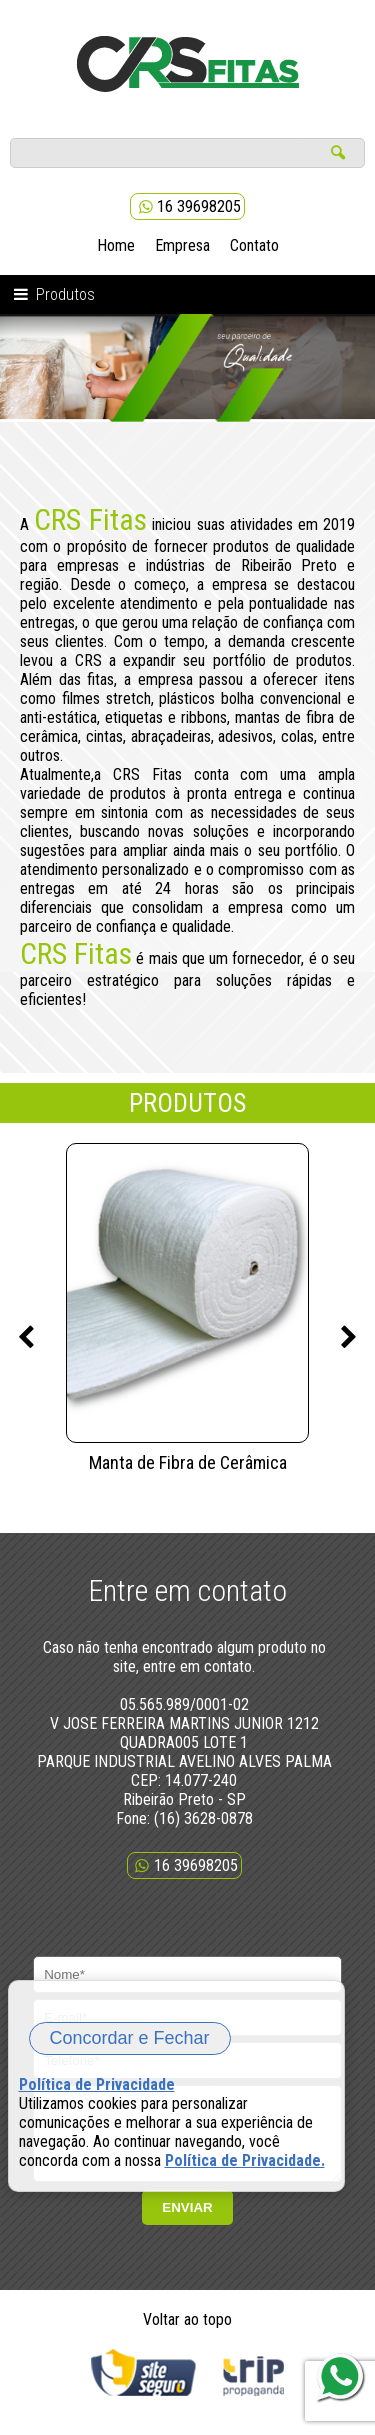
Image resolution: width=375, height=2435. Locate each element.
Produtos (52, 294)
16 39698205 (187, 206)
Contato (254, 245)
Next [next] (349, 1338)
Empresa (182, 245)
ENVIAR (187, 2222)
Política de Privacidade (97, 2084)
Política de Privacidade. (245, 2160)
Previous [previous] (26, 1338)
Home (116, 245)
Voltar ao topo (187, 2334)
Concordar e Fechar (130, 2038)
